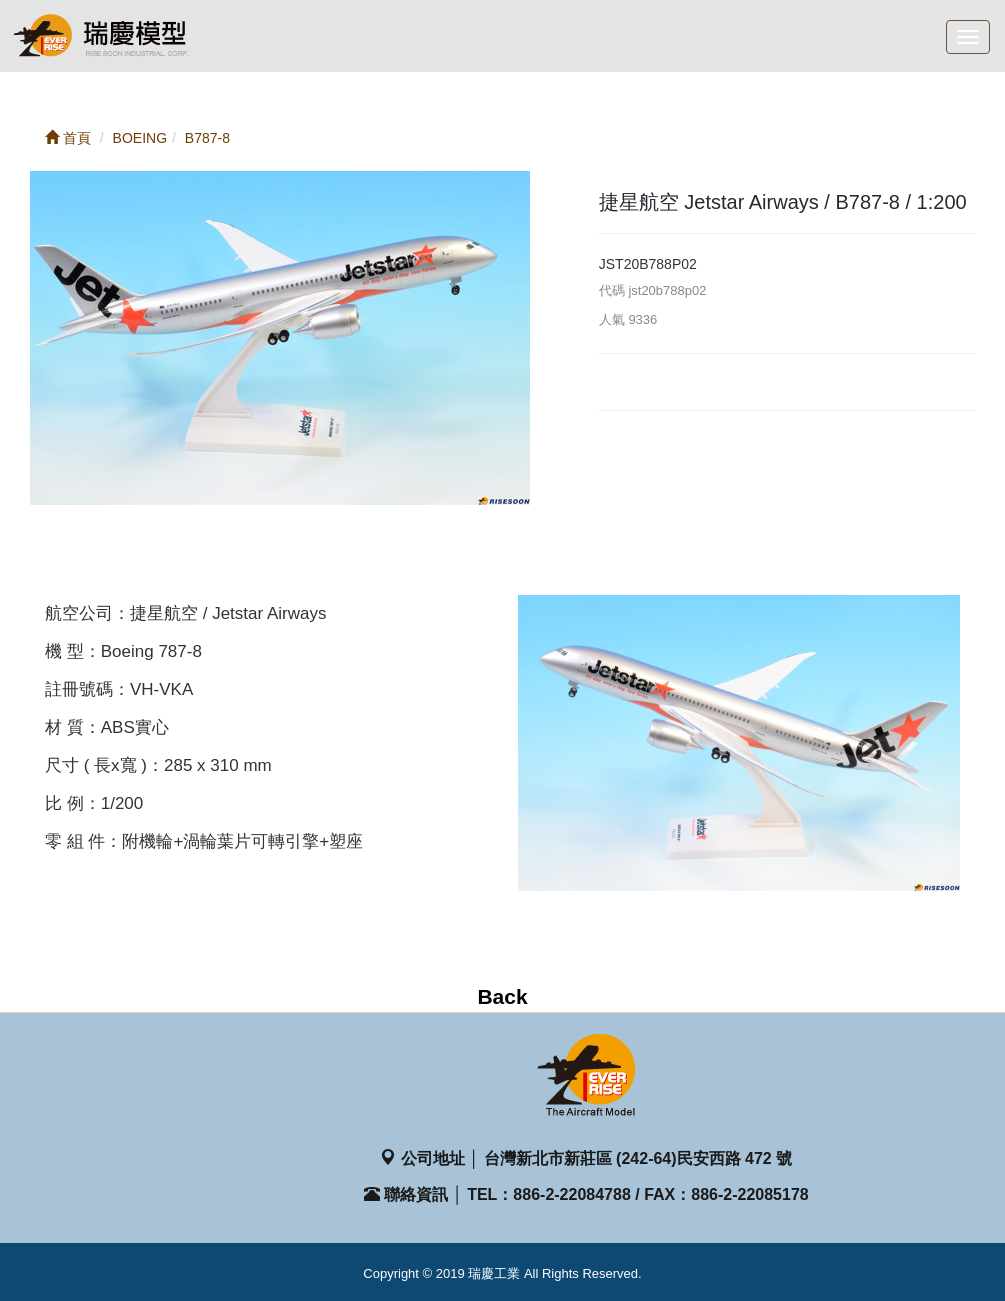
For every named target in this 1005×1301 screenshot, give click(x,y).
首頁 (68, 138)
